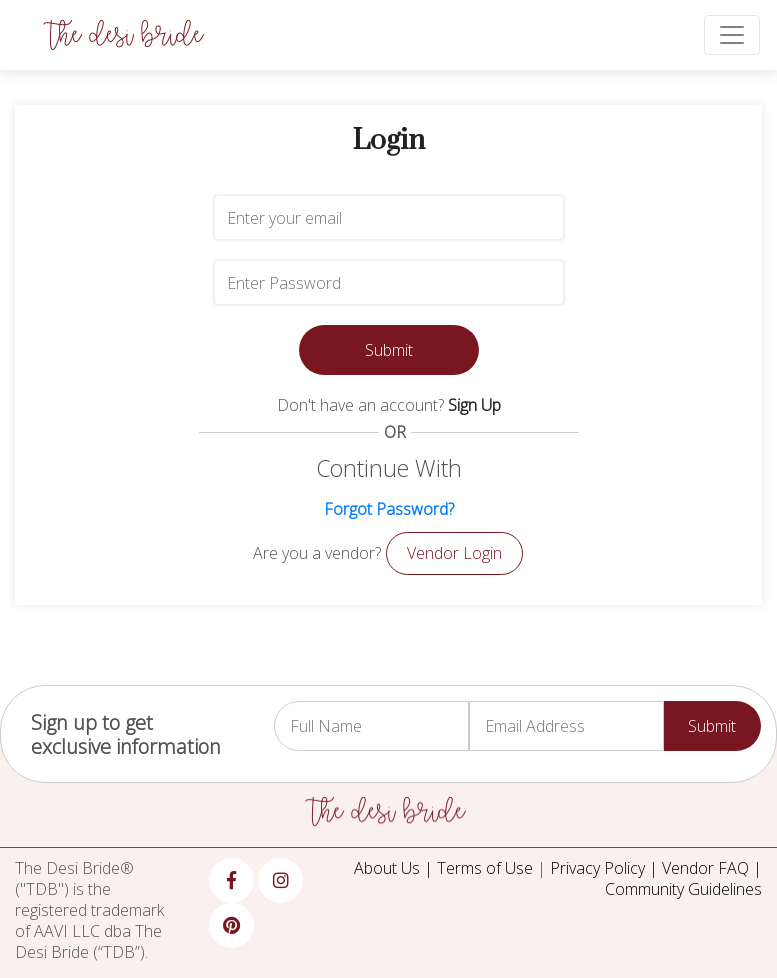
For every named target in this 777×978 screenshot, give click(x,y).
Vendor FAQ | (712, 868)
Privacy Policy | (606, 868)
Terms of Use (485, 868)
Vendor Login (454, 553)
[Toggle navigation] (732, 35)
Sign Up (474, 405)
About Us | (395, 868)
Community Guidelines (683, 889)
